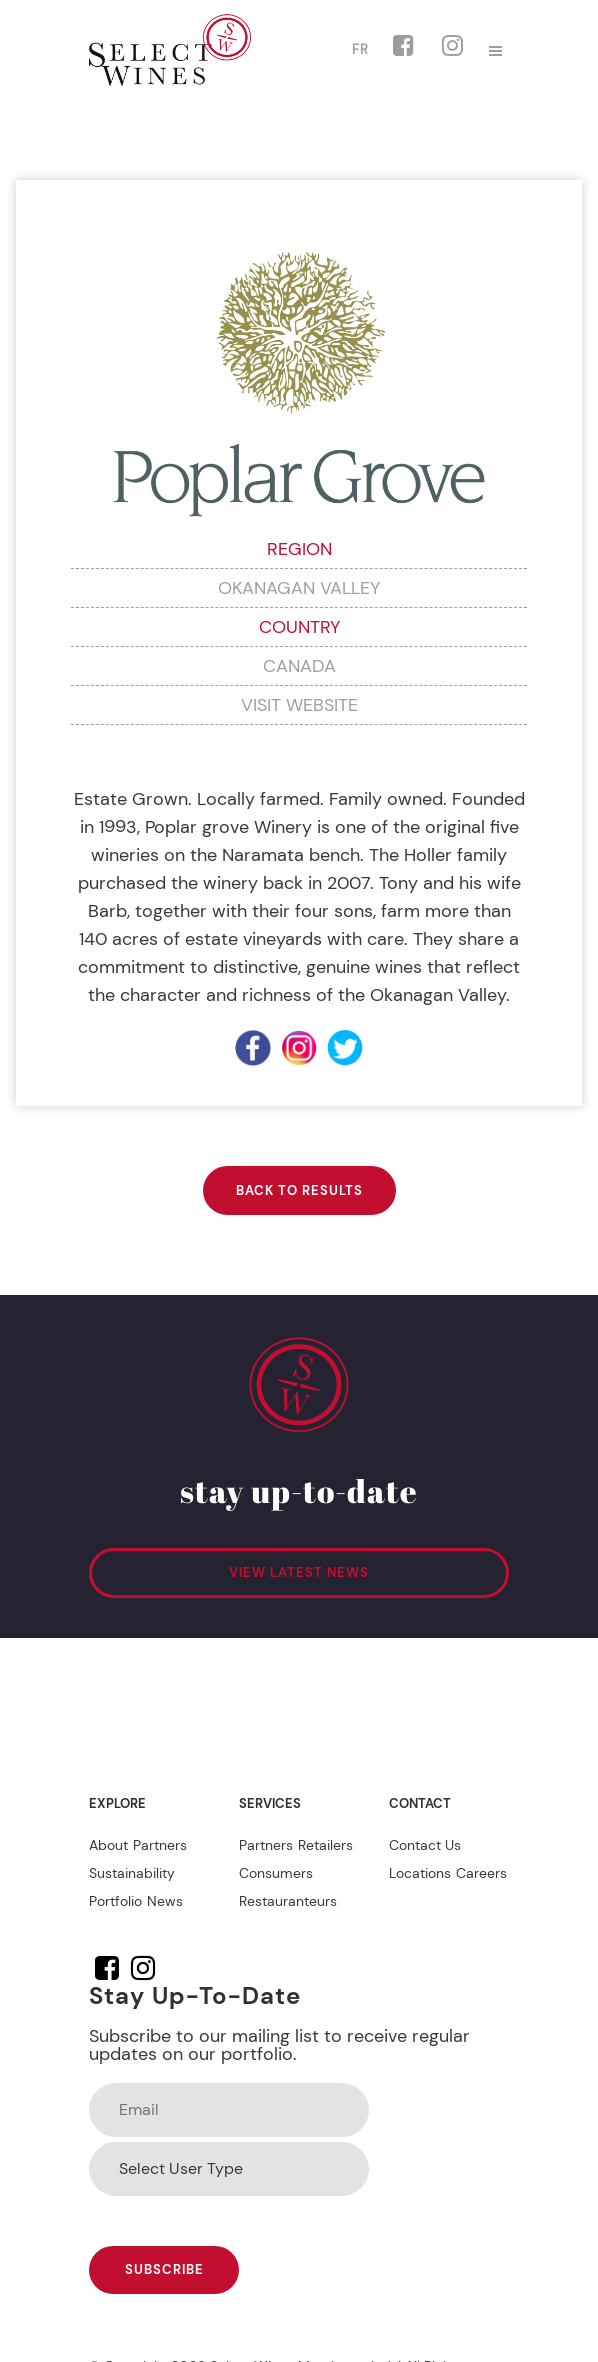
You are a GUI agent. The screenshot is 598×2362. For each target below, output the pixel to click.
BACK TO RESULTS (299, 1190)
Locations (420, 1873)
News (165, 1901)
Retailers (325, 1845)
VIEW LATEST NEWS (299, 1572)
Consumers (276, 1873)
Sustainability (132, 1873)
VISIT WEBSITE (299, 705)
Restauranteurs (288, 1901)
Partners (160, 1845)
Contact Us (425, 1845)
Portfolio (115, 1901)
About (108, 1845)
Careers (481, 1873)
